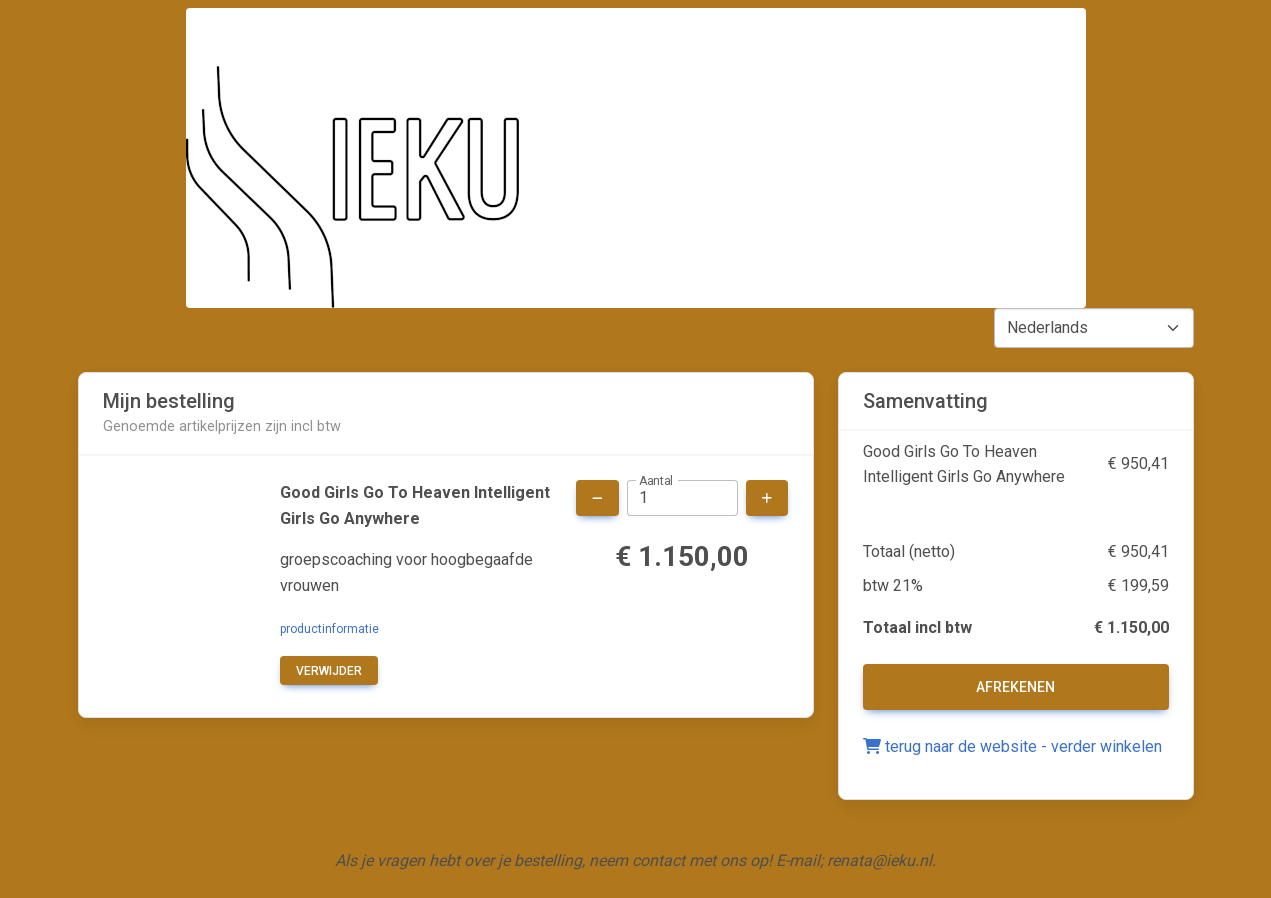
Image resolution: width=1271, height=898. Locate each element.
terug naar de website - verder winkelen (1012, 746)
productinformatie (329, 629)
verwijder (329, 671)
